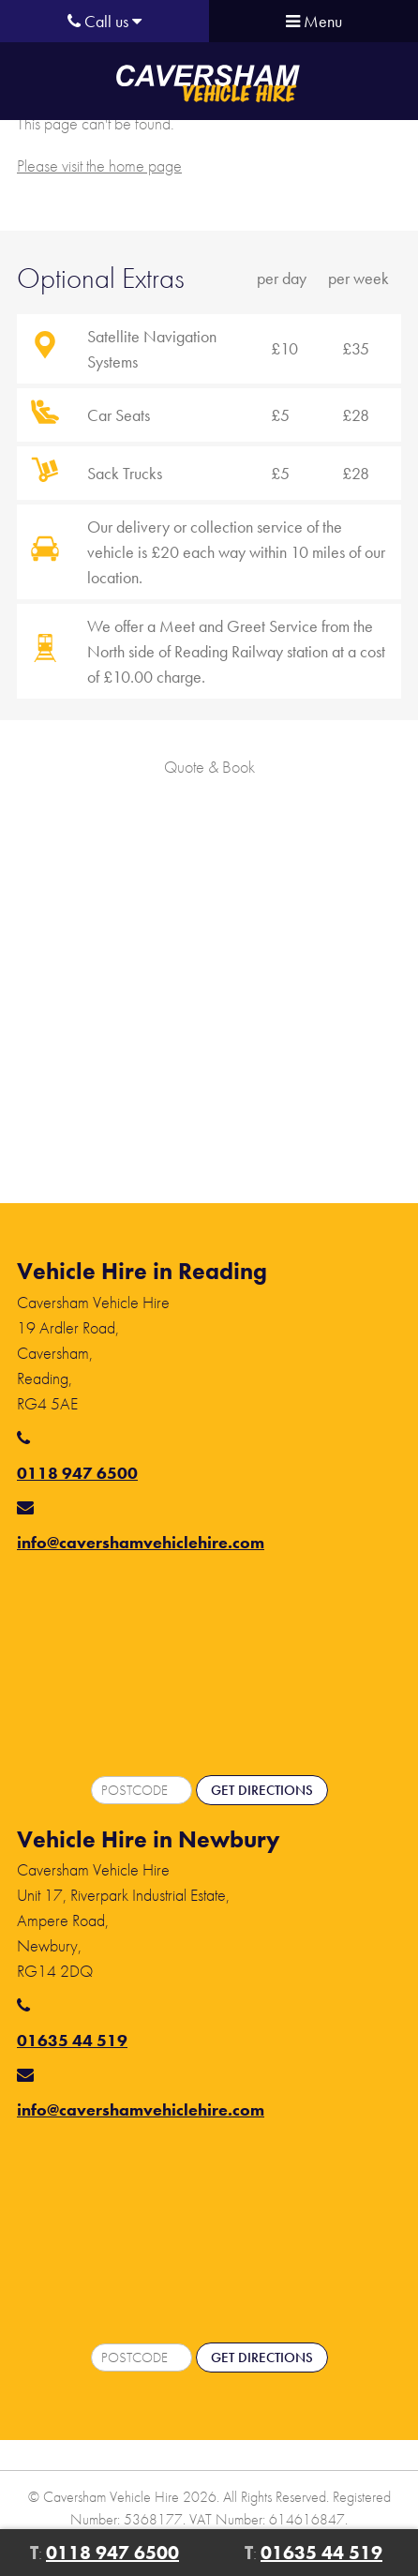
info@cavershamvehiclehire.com (140, 1542)
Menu (314, 21)
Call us (104, 21)
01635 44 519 (72, 2040)
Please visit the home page (99, 165)
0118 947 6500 (77, 1473)
